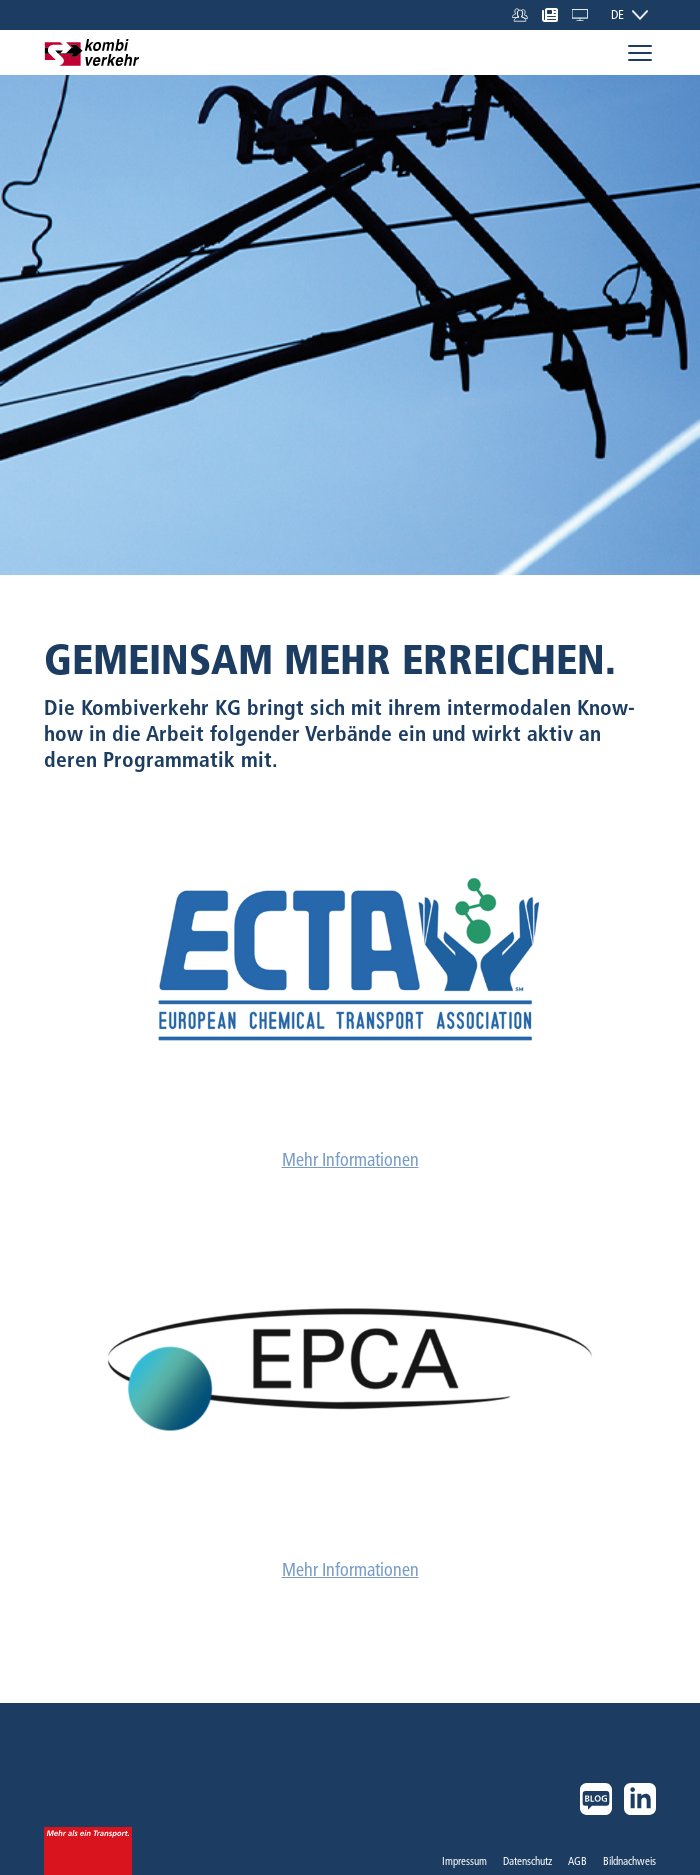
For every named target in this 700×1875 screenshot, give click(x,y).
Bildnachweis (629, 1861)
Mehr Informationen (350, 1160)
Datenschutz (527, 1861)
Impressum (464, 1861)
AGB (577, 1861)
